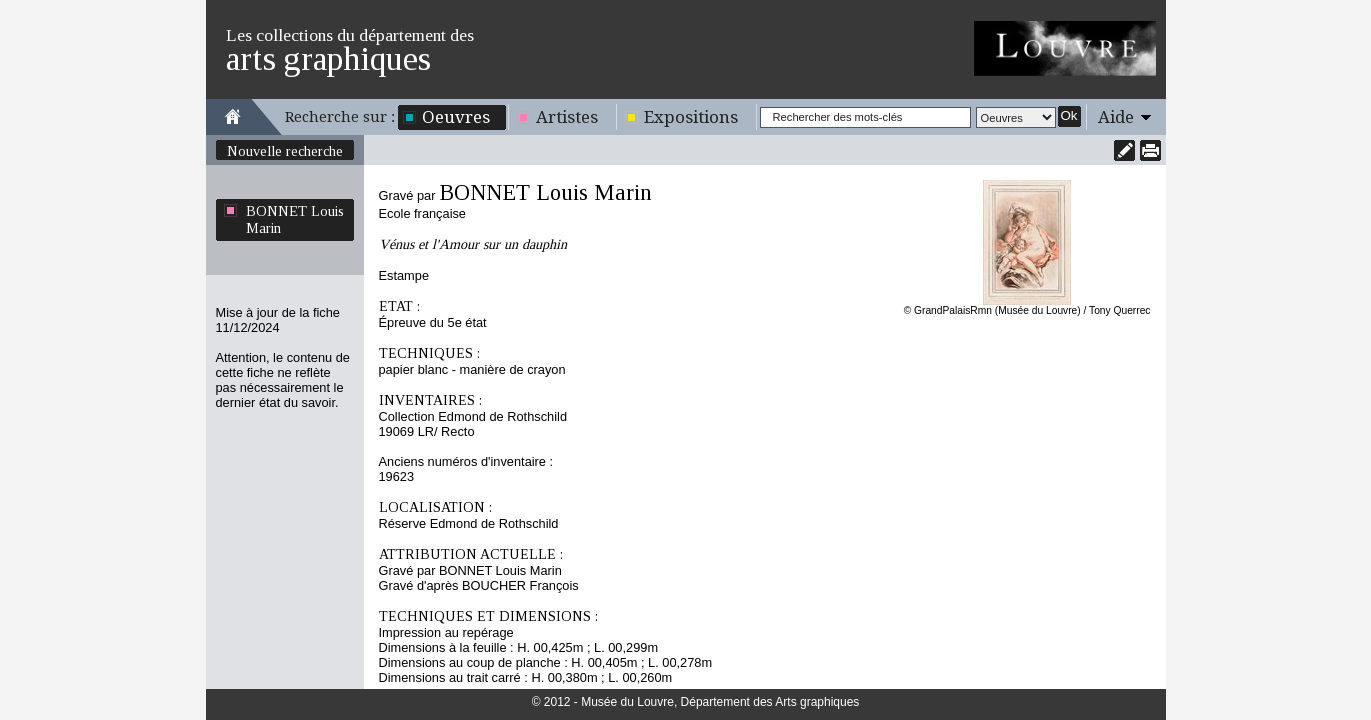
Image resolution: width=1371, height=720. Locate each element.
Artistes (567, 117)
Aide (1116, 117)
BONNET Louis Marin (295, 219)
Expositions (691, 117)
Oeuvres (456, 117)
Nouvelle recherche (285, 151)
